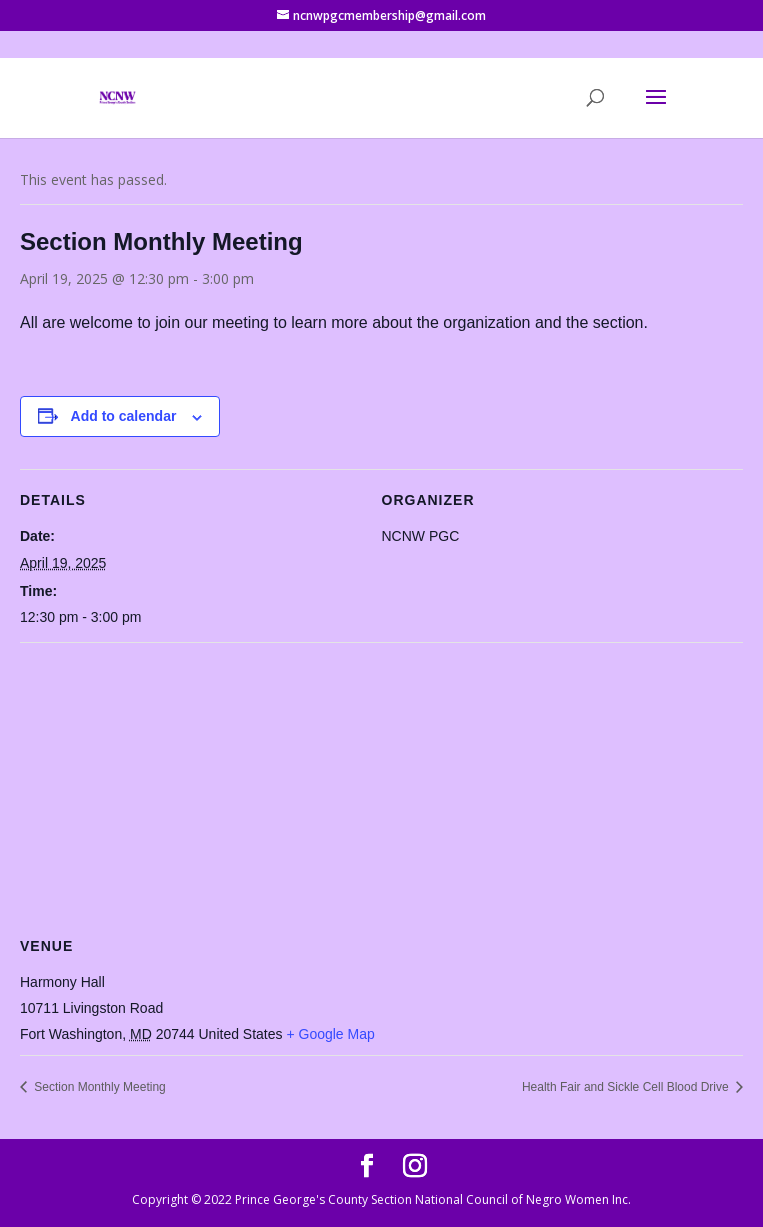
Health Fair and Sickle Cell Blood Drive (627, 1087)
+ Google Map (330, 1034)
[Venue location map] (381, 786)
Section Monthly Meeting (98, 1087)
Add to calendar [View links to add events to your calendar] (124, 416)
